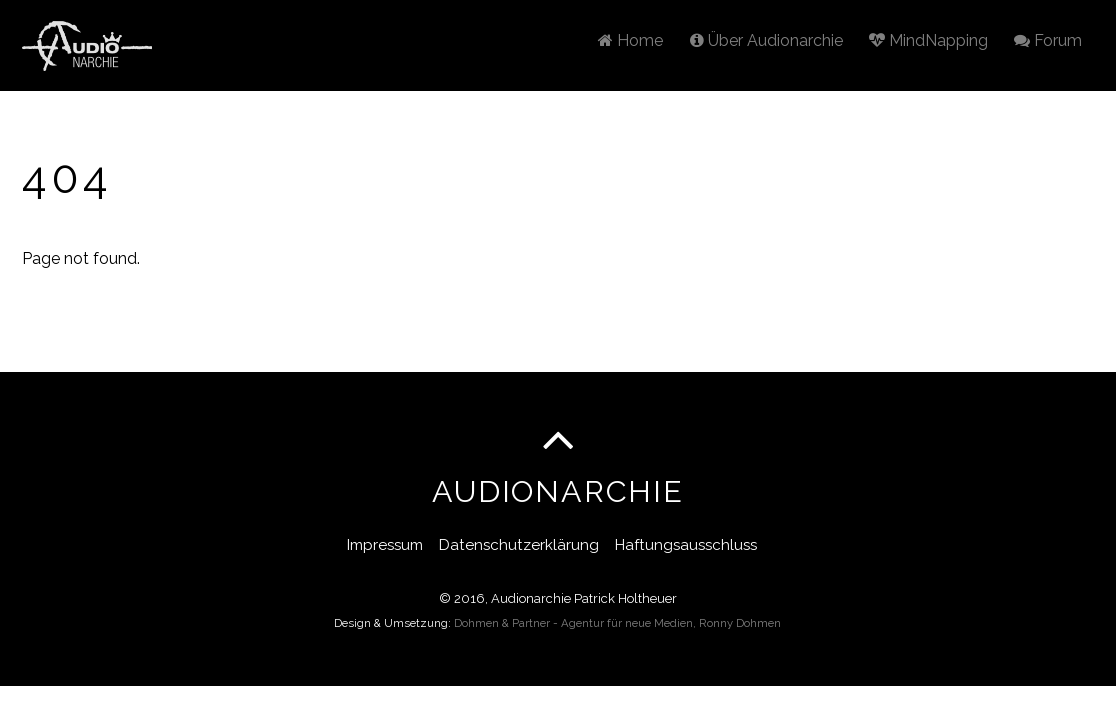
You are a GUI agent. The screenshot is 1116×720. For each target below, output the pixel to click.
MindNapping (928, 40)
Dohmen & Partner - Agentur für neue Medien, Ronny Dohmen (617, 623)
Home (630, 40)
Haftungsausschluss (686, 545)
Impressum (385, 545)
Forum (1048, 40)
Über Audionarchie (766, 40)
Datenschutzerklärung (519, 545)
